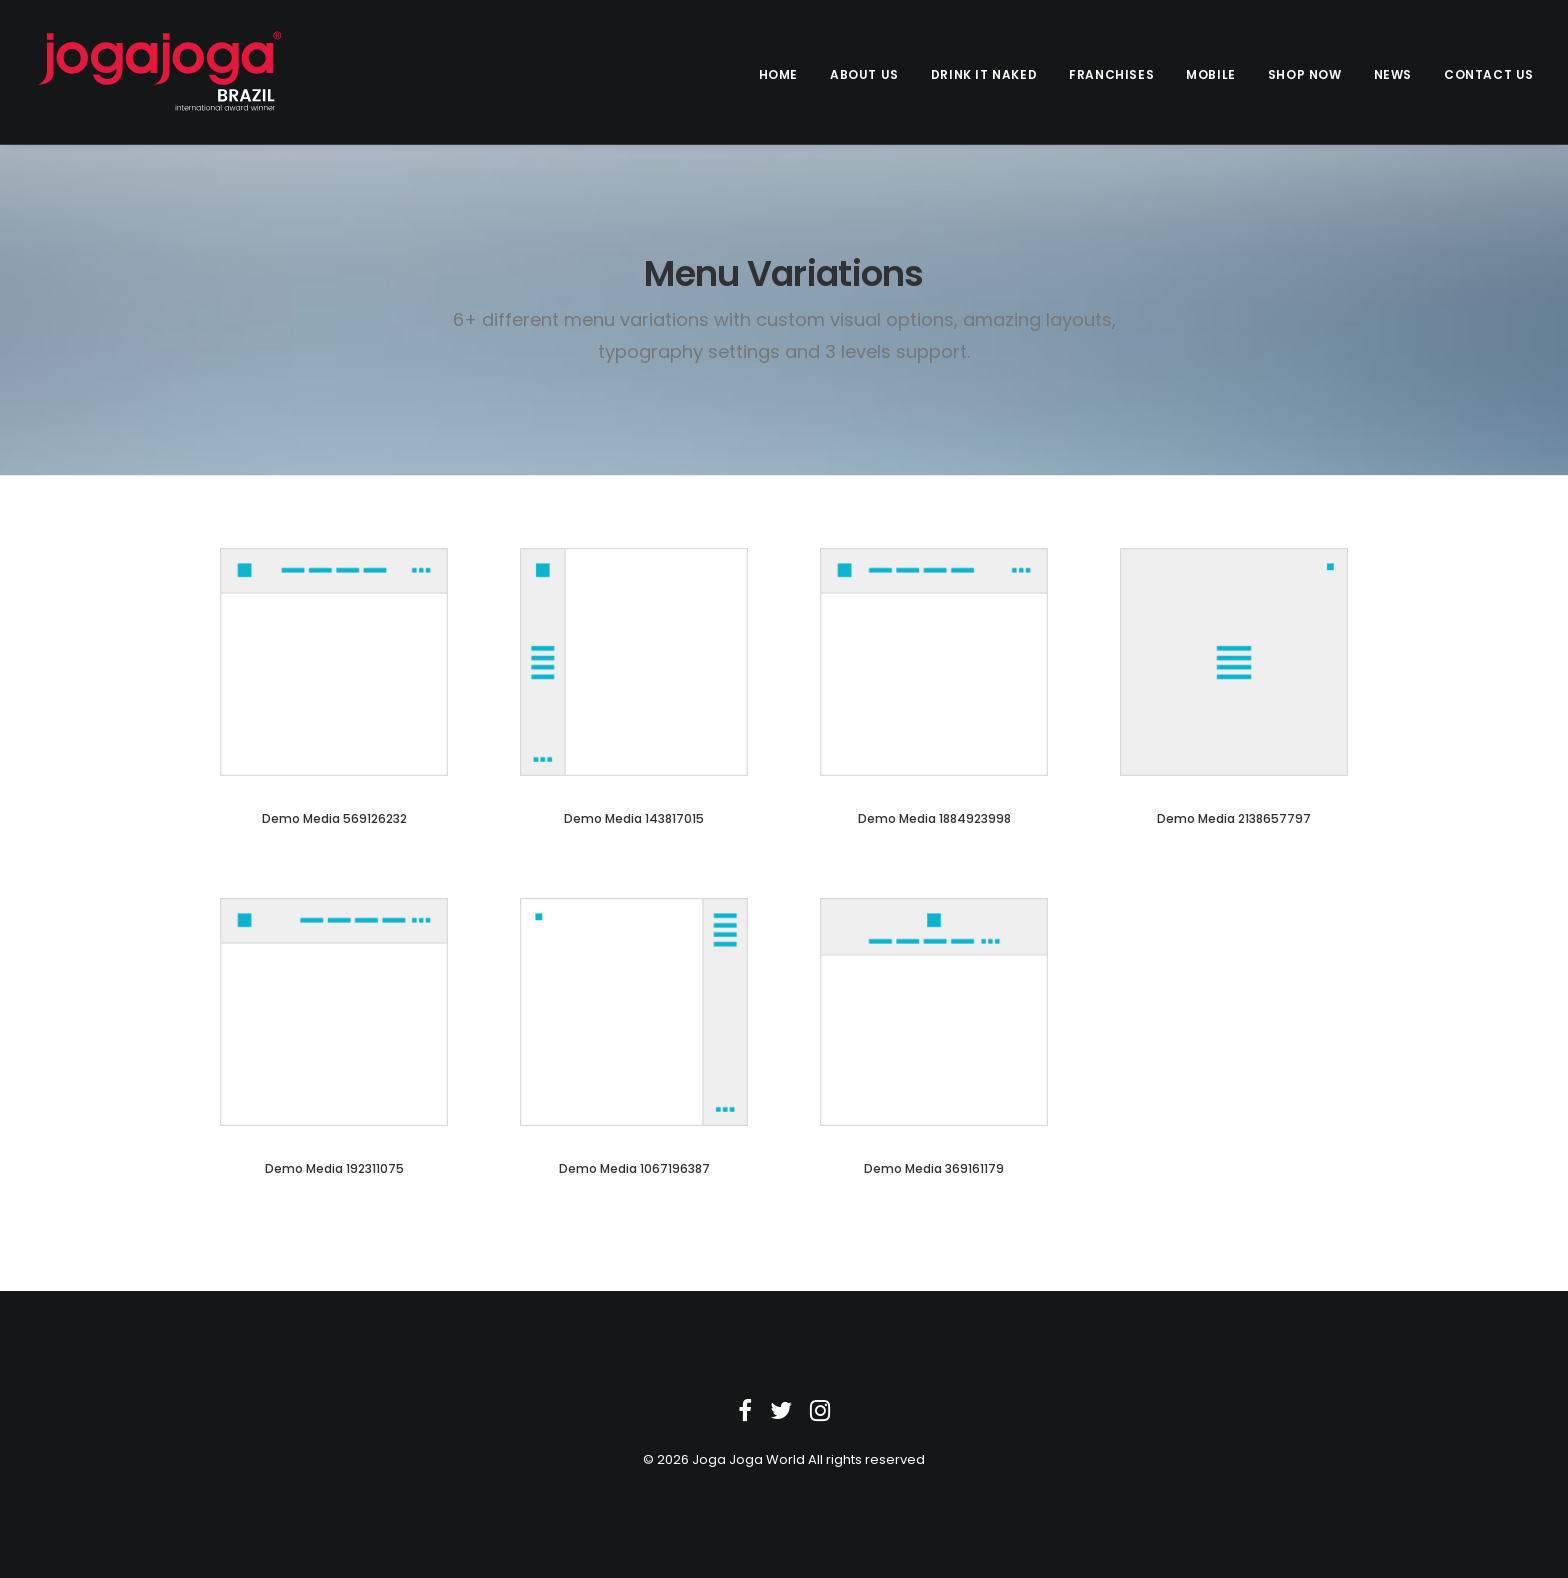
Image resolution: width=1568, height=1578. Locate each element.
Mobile (1211, 74)
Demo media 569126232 (334, 818)
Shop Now (1305, 74)
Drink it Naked (984, 74)
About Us (864, 74)
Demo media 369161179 (934, 1168)
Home (778, 74)
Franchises (1111, 74)
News (1393, 74)
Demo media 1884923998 (934, 818)
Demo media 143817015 (634, 818)
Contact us (1489, 74)
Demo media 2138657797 (1234, 818)
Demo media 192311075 (334, 1168)
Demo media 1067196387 (634, 1168)
